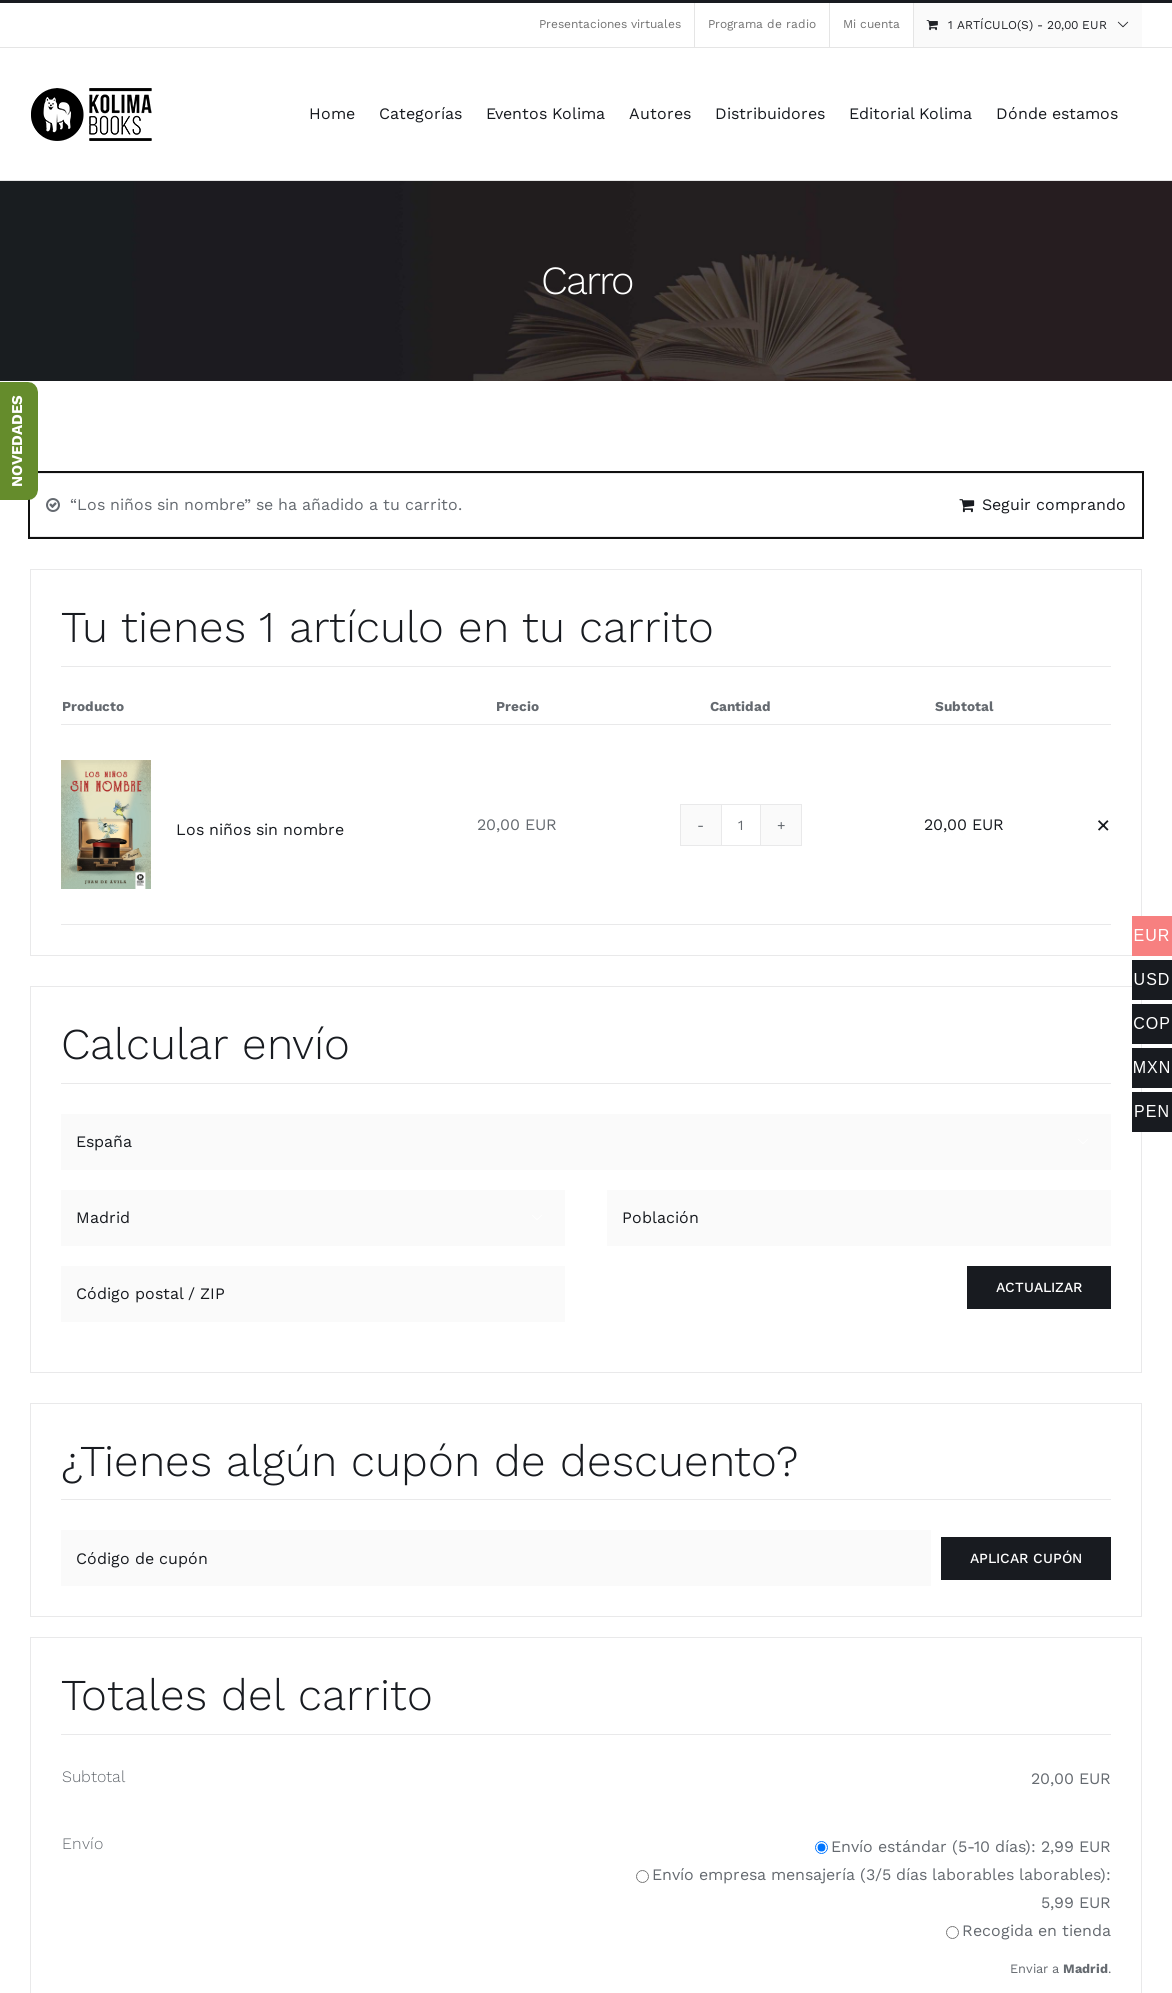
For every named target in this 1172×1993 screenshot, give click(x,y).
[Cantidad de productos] (741, 825)
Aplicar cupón (1026, 1558)
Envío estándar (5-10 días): (971, 1846)
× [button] (1103, 825)
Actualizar (1039, 1287)
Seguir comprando (1054, 504)
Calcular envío (205, 1044)
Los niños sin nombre (260, 829)
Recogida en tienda (1036, 1930)
